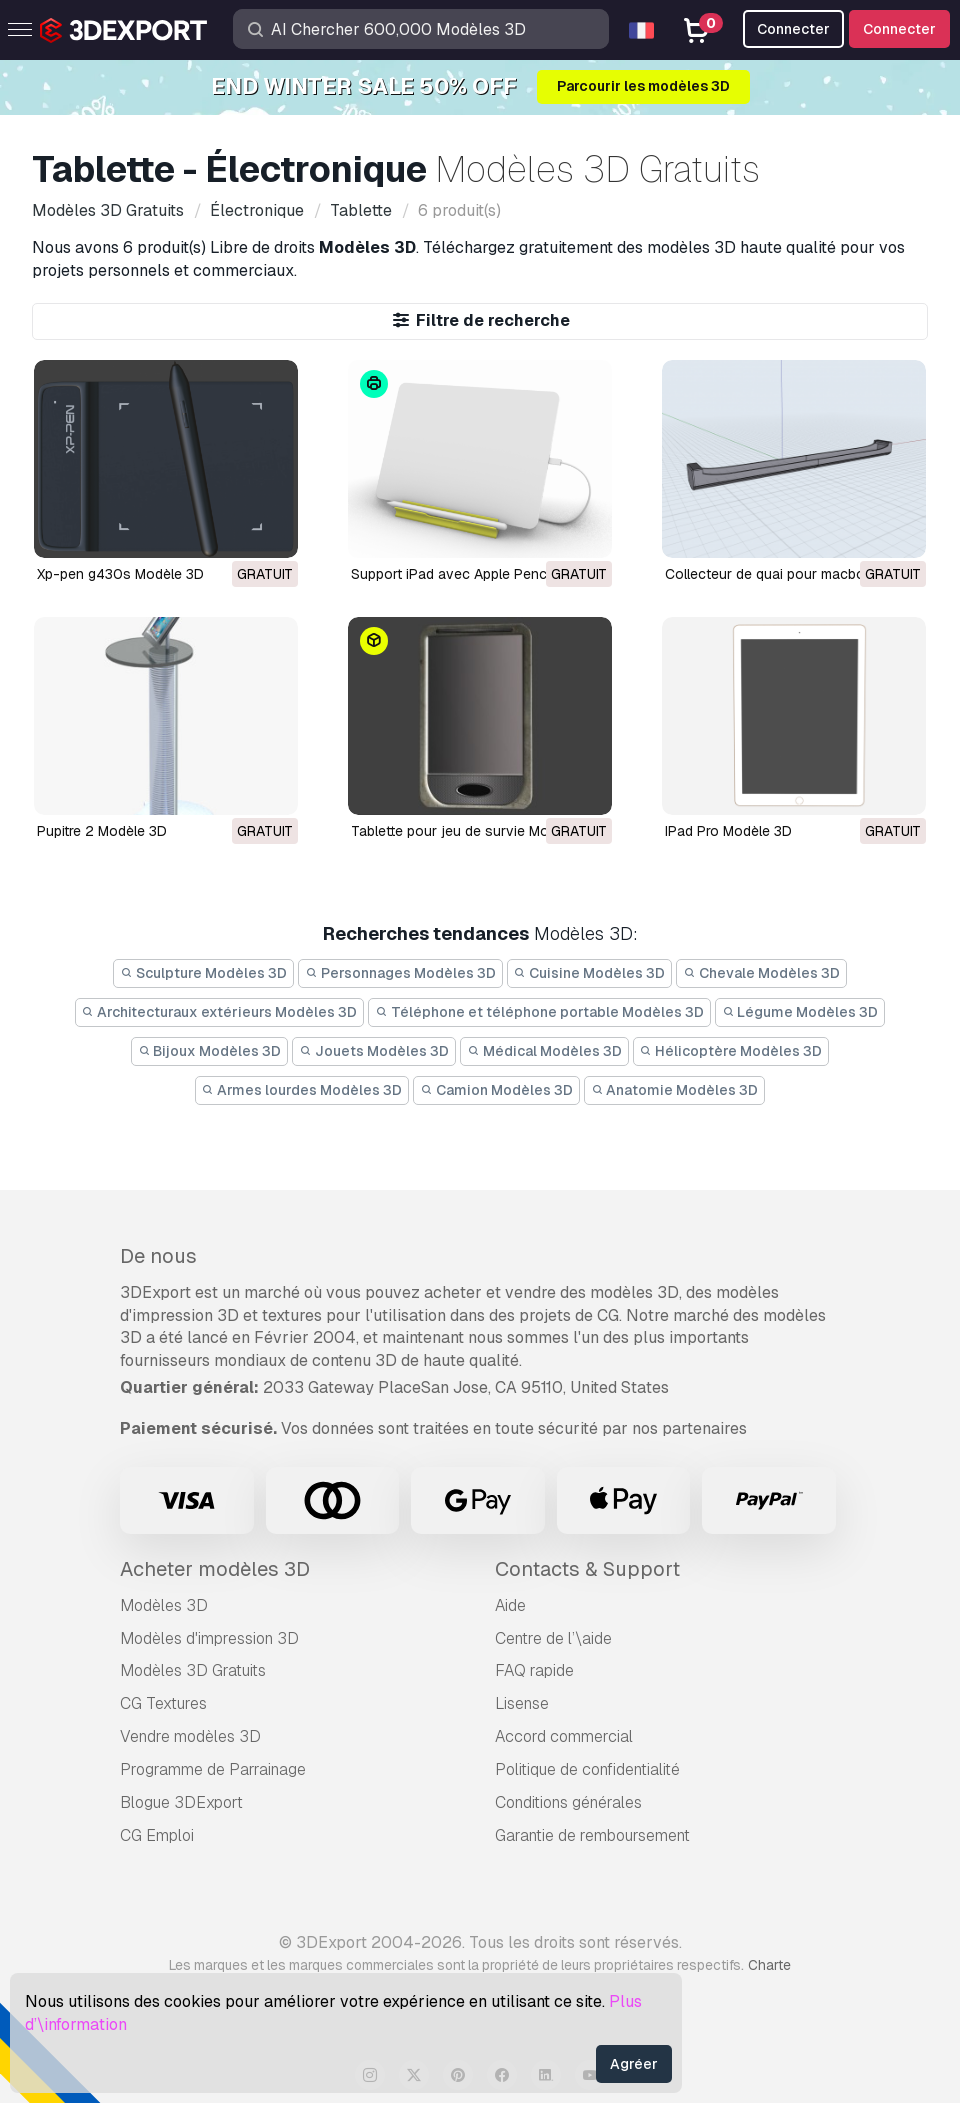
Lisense (522, 1703)
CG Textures (163, 1703)
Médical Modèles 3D (544, 1051)
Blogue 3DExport (181, 1802)
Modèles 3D (164, 1605)
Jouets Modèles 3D (374, 1051)
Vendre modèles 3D (190, 1736)
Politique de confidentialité (587, 1769)
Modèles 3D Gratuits (193, 1670)
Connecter (899, 29)
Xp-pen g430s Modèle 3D (120, 574)
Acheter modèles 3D (215, 1569)
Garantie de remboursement (592, 1835)
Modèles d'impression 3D (209, 1638)
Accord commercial (564, 1736)
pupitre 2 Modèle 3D (102, 831)
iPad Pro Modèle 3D (728, 831)
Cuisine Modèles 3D (590, 973)
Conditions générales (568, 1802)
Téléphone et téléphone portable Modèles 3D (539, 1012)
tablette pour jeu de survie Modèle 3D (474, 831)
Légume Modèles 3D (800, 1012)
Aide (510, 1605)
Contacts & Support (587, 1569)
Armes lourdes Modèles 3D (302, 1090)
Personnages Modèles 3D (400, 973)
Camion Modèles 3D (496, 1090)
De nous (158, 1256)
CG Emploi (157, 1835)
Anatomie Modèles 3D (675, 1090)
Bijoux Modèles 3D (210, 1051)
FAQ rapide (534, 1670)
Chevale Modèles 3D (761, 973)
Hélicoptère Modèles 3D (731, 1051)
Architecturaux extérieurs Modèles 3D (220, 1012)
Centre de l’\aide (553, 1638)
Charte (769, 1965)
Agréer (634, 2064)
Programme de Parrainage (213, 1769)
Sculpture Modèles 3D (203, 973)
